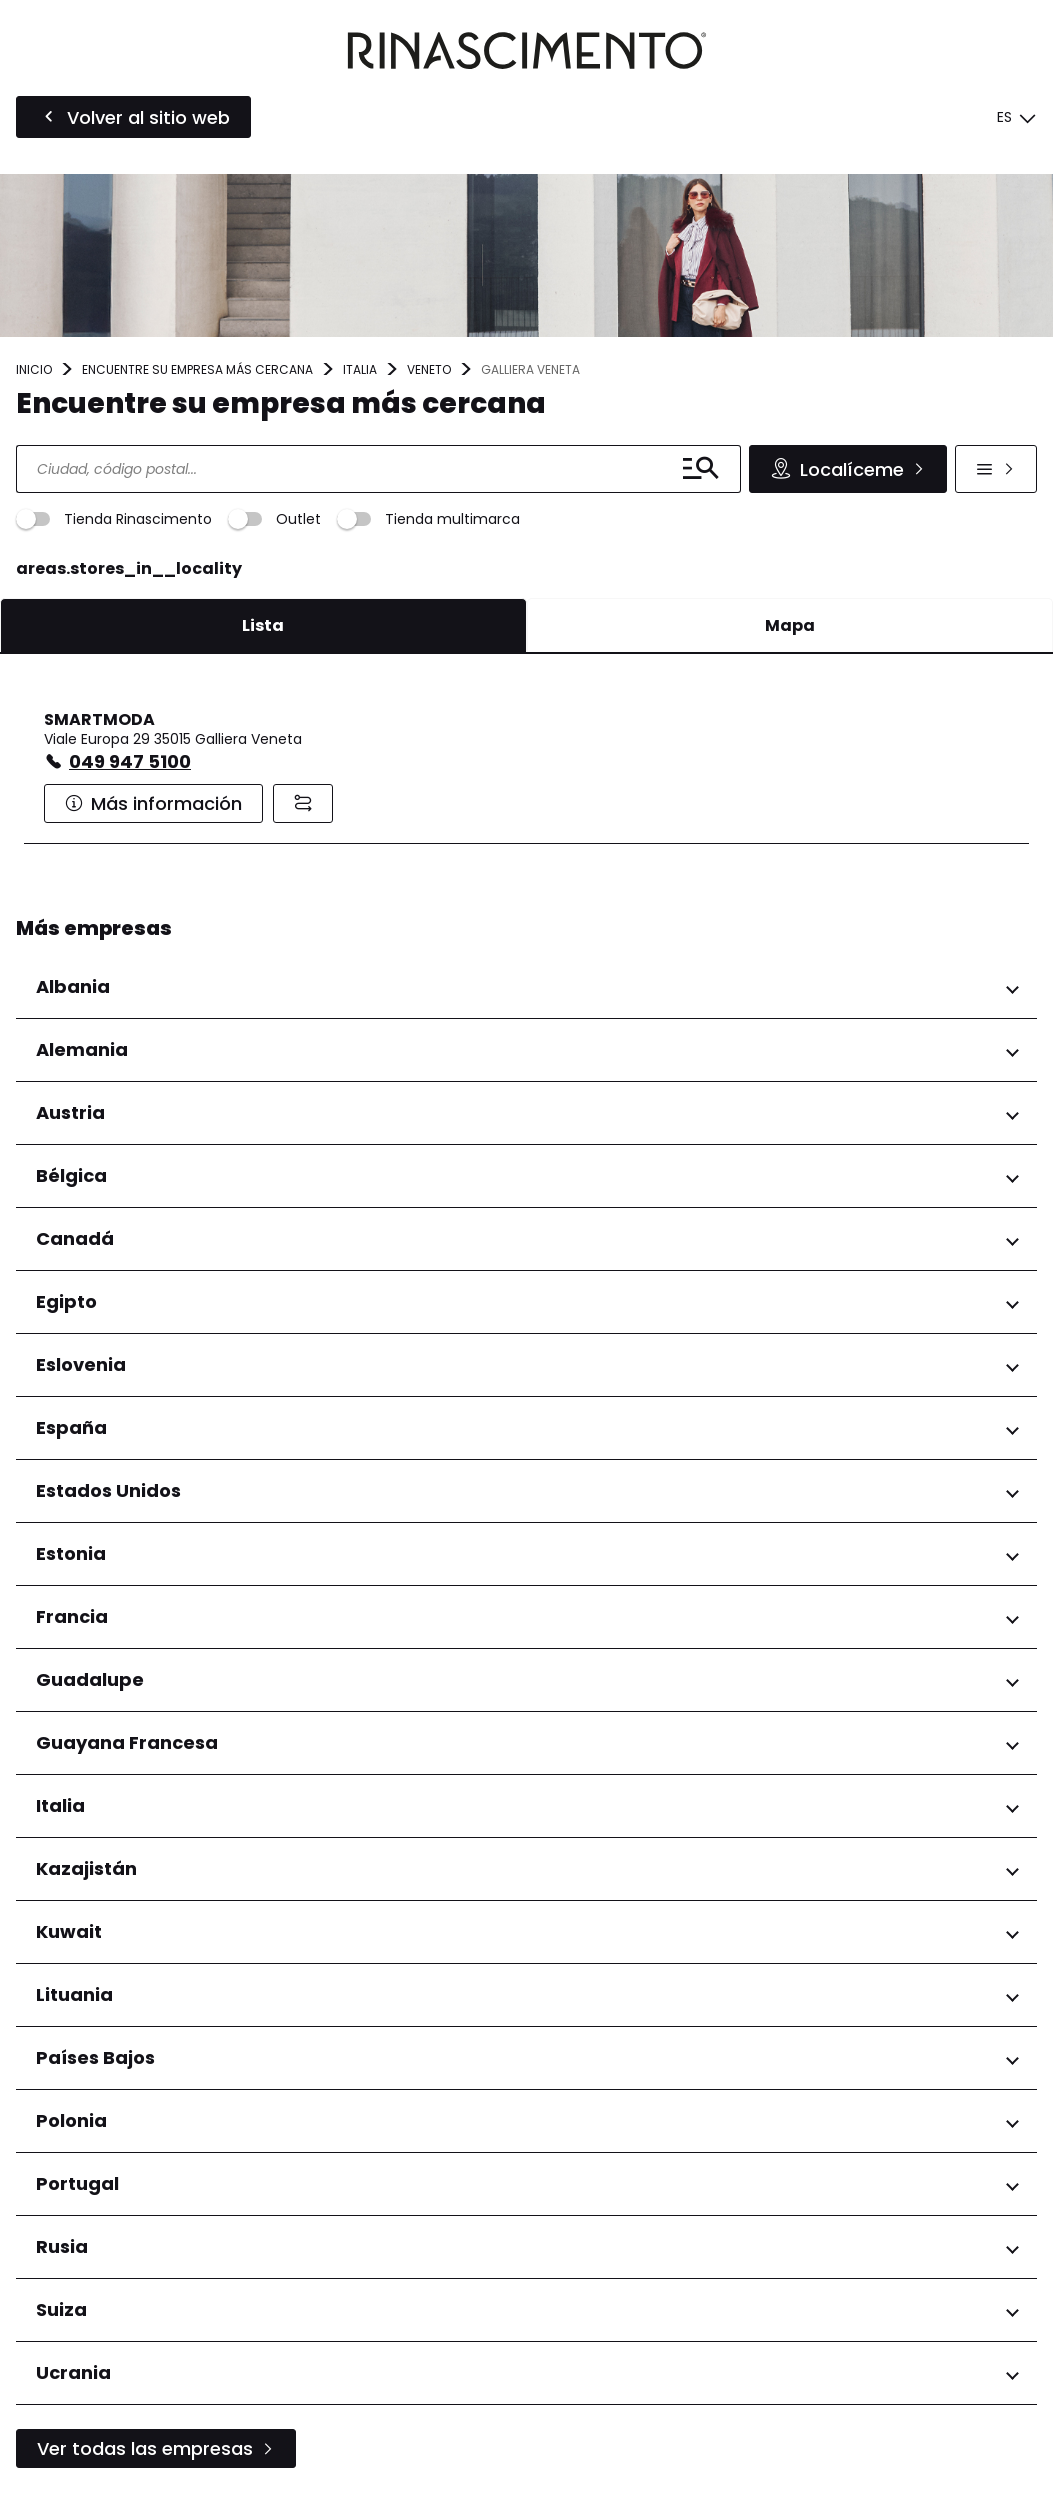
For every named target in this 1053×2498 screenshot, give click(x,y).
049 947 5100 (130, 761)
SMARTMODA (99, 719)
